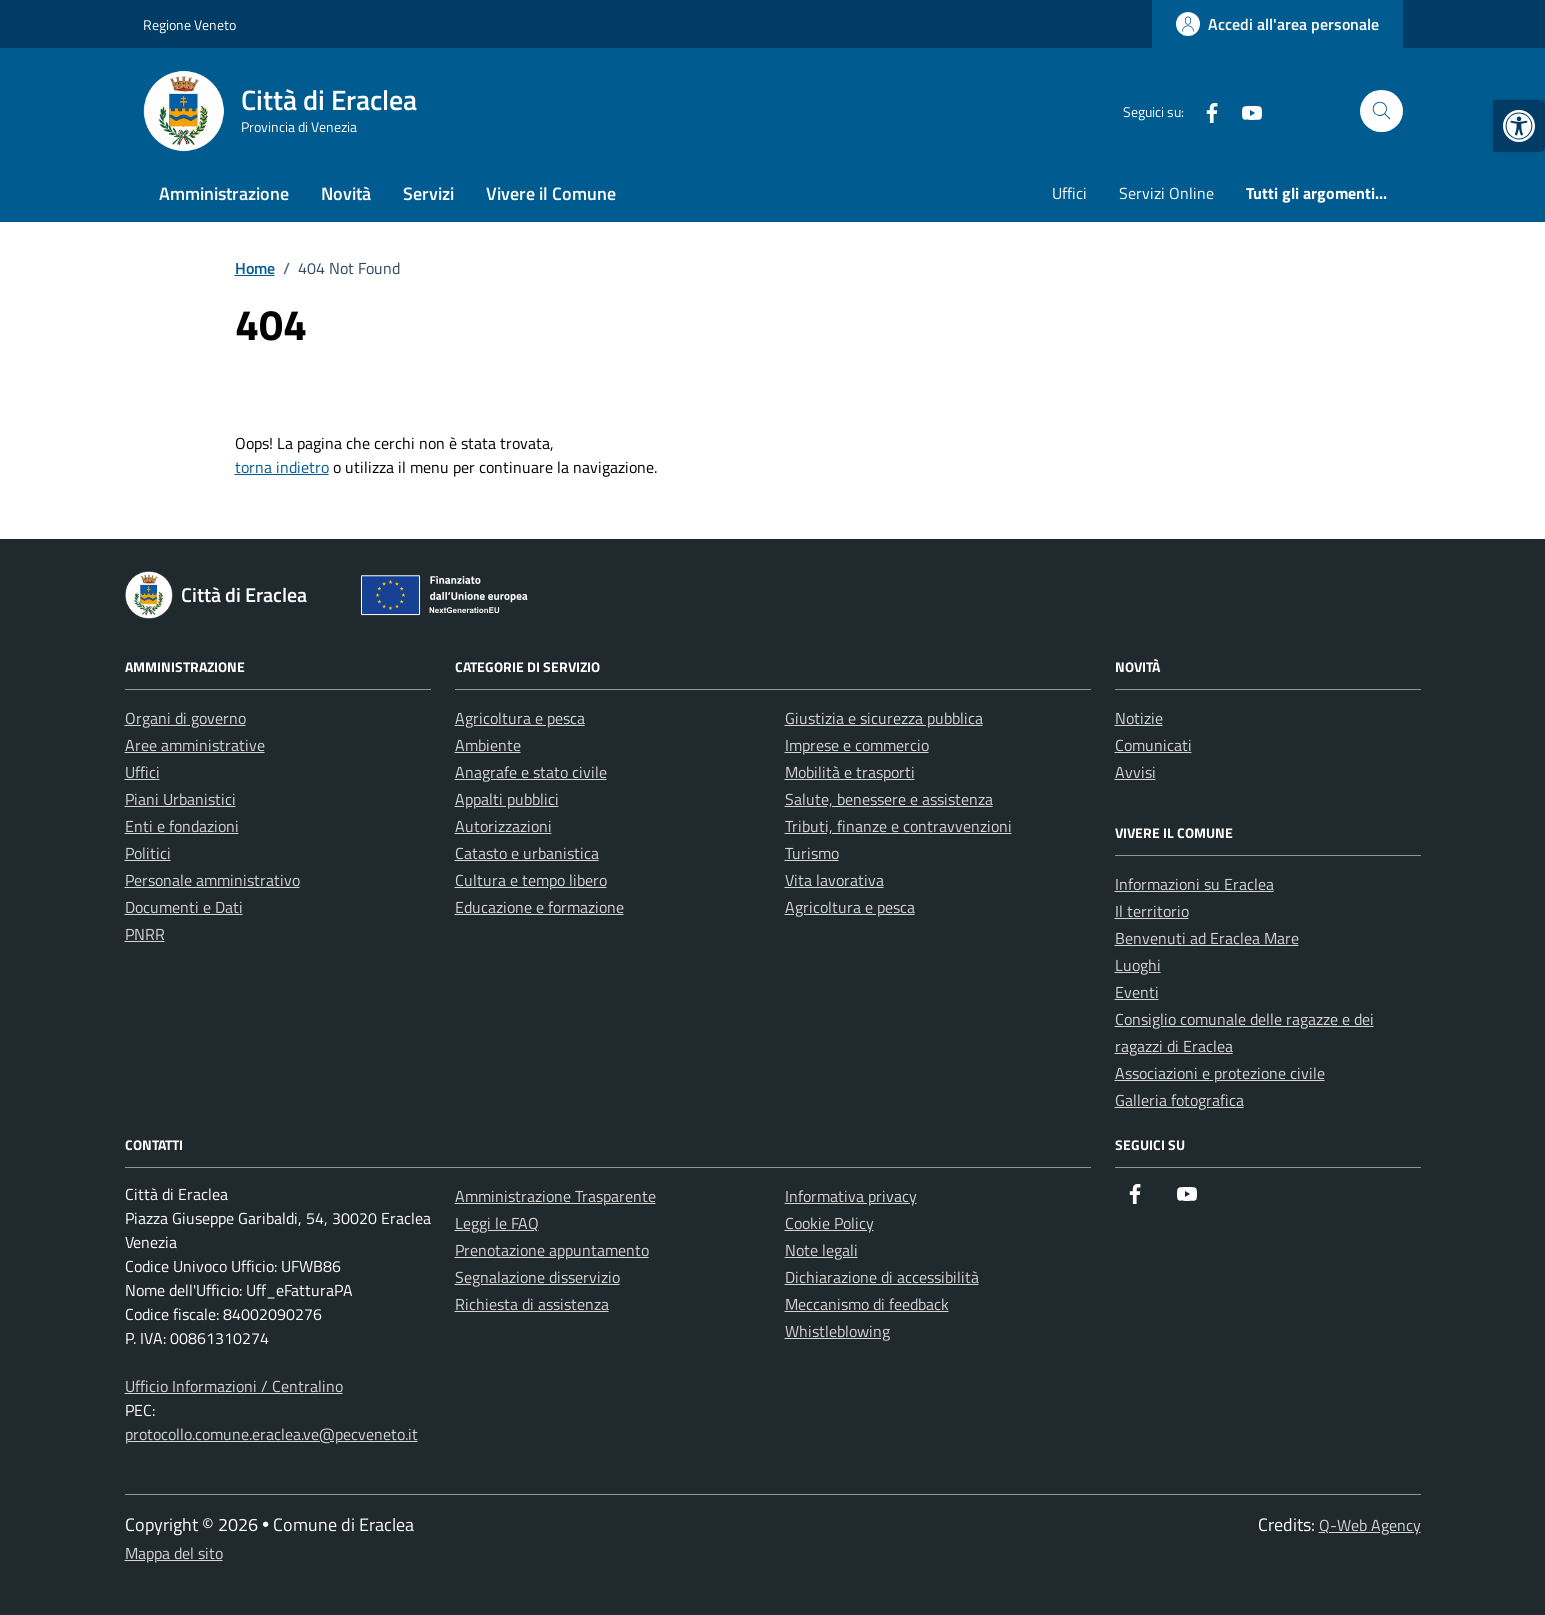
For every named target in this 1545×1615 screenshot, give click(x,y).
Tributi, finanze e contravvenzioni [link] (898, 826)
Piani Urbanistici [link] (180, 799)
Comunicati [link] (1153, 745)
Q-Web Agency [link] (1370, 1525)
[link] (1519, 126)
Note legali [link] (821, 1250)
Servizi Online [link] (1166, 193)
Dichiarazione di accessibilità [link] (882, 1277)
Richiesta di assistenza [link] (532, 1304)
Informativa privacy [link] (851, 1196)
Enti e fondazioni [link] (182, 826)
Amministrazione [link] (224, 193)
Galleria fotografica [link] (1179, 1100)
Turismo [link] (812, 853)
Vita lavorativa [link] (834, 880)
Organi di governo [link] (185, 718)
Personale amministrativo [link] (212, 880)
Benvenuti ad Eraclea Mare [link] (1207, 938)
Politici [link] (148, 853)
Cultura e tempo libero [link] (531, 880)
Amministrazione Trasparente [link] (555, 1196)
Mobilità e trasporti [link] (850, 772)
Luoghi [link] (1138, 965)
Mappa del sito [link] (174, 1553)
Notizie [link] (1139, 718)
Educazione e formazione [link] (539, 907)
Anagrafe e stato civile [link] (531, 772)
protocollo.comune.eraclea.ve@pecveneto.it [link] (271, 1434)
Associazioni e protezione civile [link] (1220, 1073)
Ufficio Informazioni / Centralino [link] (234, 1386)
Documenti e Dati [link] (184, 907)
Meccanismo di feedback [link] (867, 1304)
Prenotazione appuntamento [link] (552, 1250)
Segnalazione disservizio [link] (537, 1277)
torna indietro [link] (282, 467)
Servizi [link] (428, 193)
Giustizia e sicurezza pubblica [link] (884, 718)
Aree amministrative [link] (195, 745)
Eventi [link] (1137, 992)
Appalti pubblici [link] (507, 799)
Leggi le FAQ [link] (497, 1223)
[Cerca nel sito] (1381, 111)
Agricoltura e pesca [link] (520, 718)
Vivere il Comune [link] (551, 193)
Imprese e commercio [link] (857, 745)
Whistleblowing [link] (837, 1331)
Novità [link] (346, 193)
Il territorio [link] (1152, 911)
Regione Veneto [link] (189, 24)
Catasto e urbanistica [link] (527, 853)
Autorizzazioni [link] (503, 826)
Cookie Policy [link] (829, 1223)
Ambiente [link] (488, 745)
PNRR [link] (145, 934)
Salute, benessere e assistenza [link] (889, 799)
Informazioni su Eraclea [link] (1194, 884)
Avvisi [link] (1135, 772)
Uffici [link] (1069, 193)
